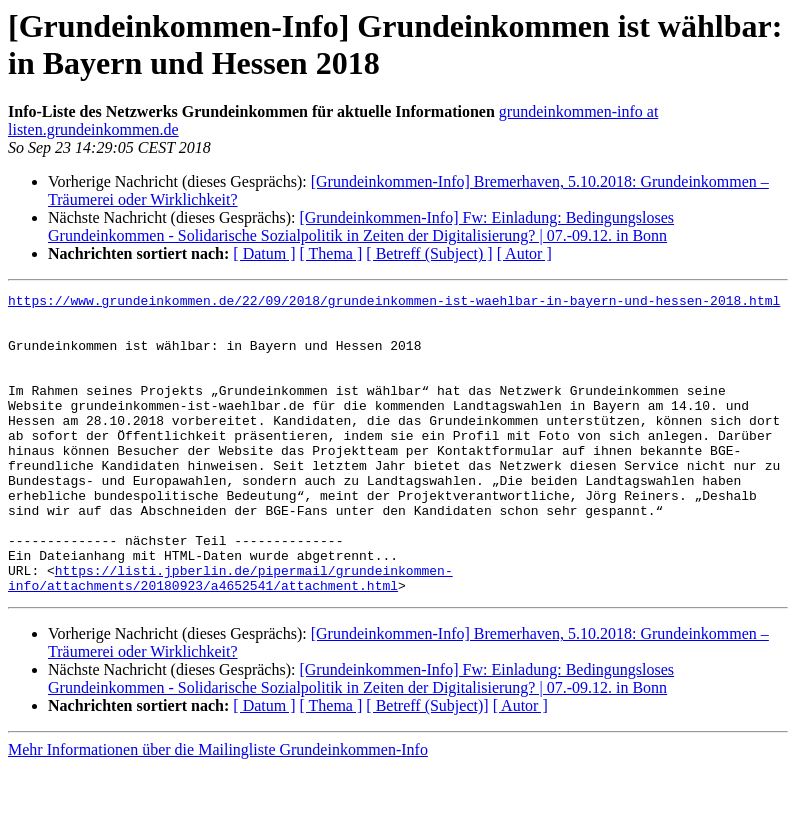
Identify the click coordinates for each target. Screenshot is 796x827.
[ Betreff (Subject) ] (429, 253)
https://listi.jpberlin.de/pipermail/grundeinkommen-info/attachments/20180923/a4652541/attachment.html (230, 636)
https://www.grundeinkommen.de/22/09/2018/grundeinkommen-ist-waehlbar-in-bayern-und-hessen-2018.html (394, 303)
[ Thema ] (331, 253)
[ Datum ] (264, 253)
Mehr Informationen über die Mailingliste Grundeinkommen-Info (218, 809)
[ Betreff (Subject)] (427, 765)
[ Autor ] (524, 253)
